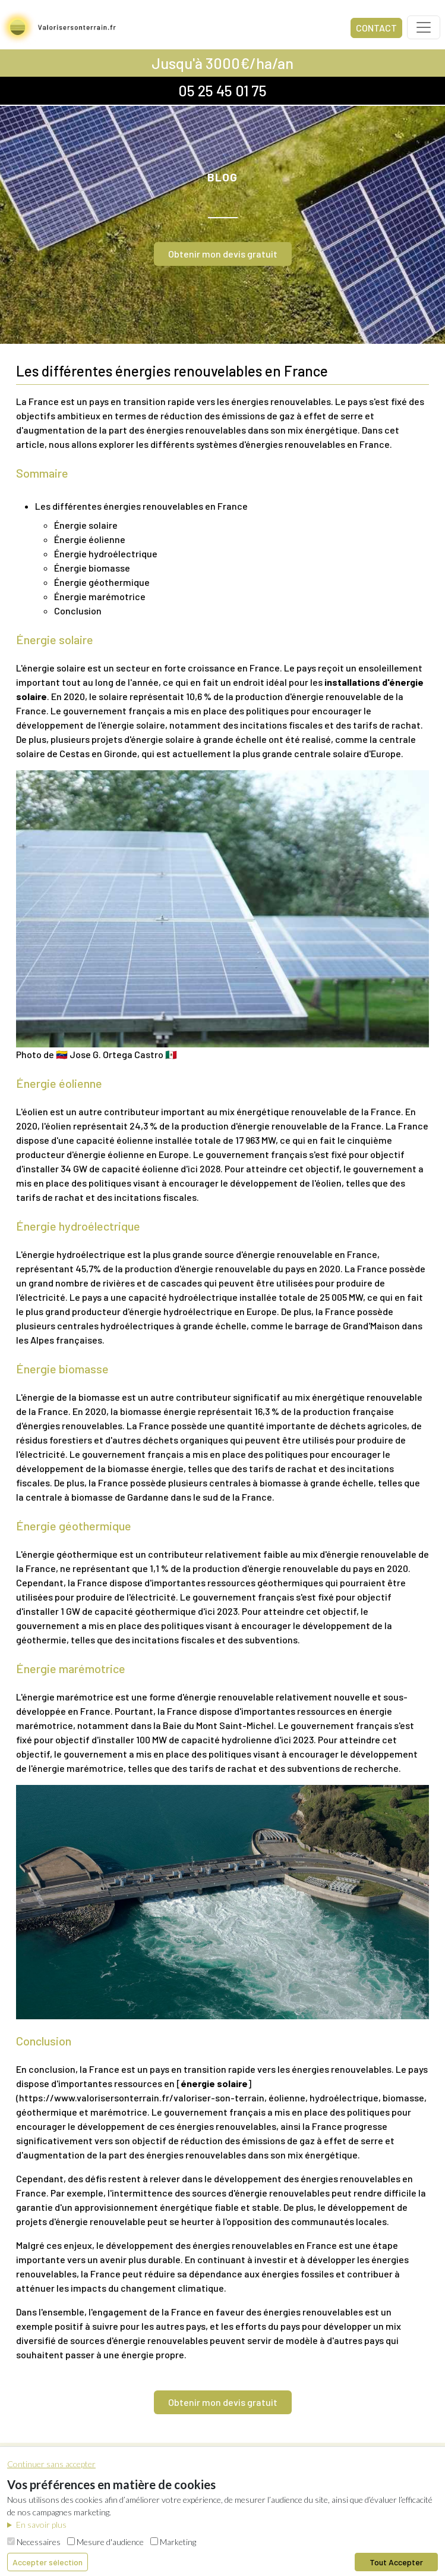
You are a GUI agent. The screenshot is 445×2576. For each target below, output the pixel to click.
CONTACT (376, 27)
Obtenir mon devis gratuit (222, 253)
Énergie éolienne (89, 539)
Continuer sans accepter (51, 2464)
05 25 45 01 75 (222, 90)
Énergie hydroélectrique (105, 553)
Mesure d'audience (105, 2542)
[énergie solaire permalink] (10, 639)
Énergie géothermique (102, 582)
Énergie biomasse (92, 567)
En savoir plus (41, 2524)
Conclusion (78, 610)
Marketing (173, 2542)
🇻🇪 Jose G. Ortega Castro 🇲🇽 (116, 1054)
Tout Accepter (396, 2562)
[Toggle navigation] (423, 27)
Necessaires (34, 2542)
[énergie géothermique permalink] (10, 1525)
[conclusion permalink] (10, 2041)
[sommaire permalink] (10, 473)
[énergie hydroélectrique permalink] (10, 1226)
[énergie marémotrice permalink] (10, 1668)
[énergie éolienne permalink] (10, 1083)
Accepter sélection (47, 2562)
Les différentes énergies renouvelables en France (141, 506)
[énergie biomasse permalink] (10, 1368)
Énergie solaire (86, 525)
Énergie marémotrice (100, 596)
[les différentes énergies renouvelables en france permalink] (10, 371)
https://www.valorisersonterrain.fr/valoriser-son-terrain (141, 2097)
